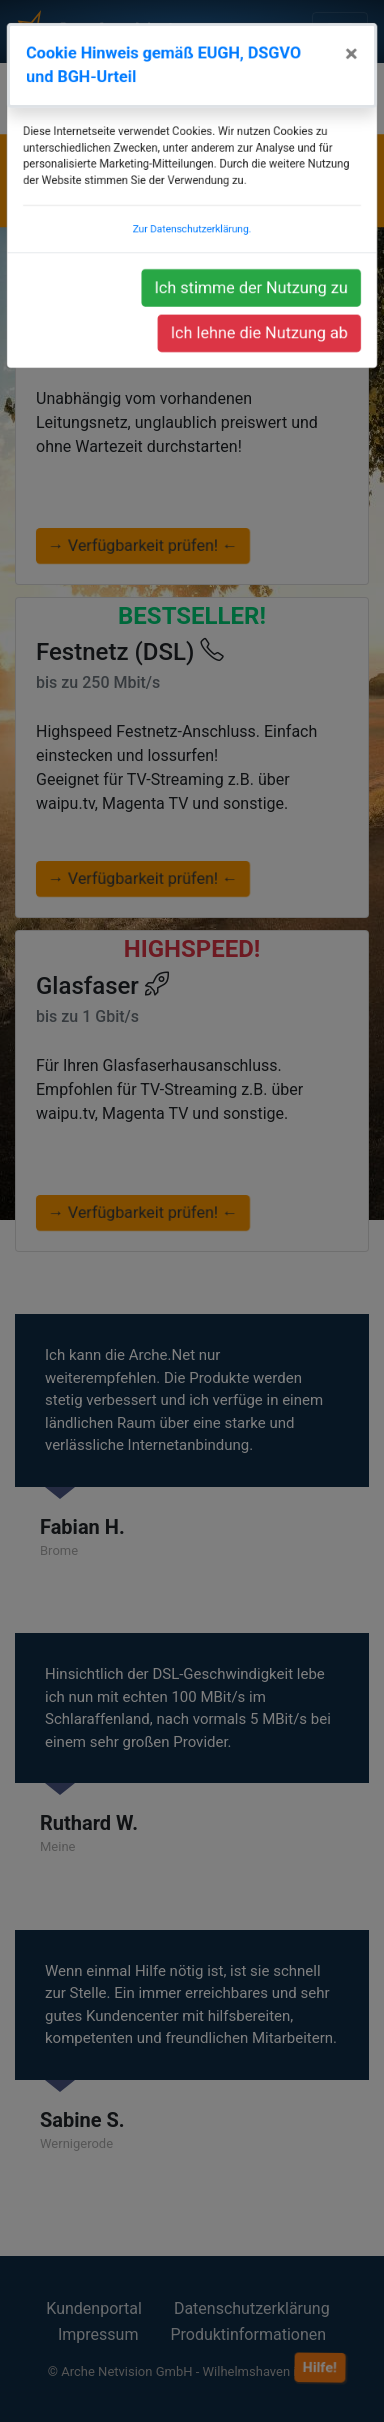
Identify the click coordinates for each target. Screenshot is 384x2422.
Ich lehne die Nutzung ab (261, 365)
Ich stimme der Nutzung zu (253, 321)
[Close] (357, 95)
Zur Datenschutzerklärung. (192, 264)
